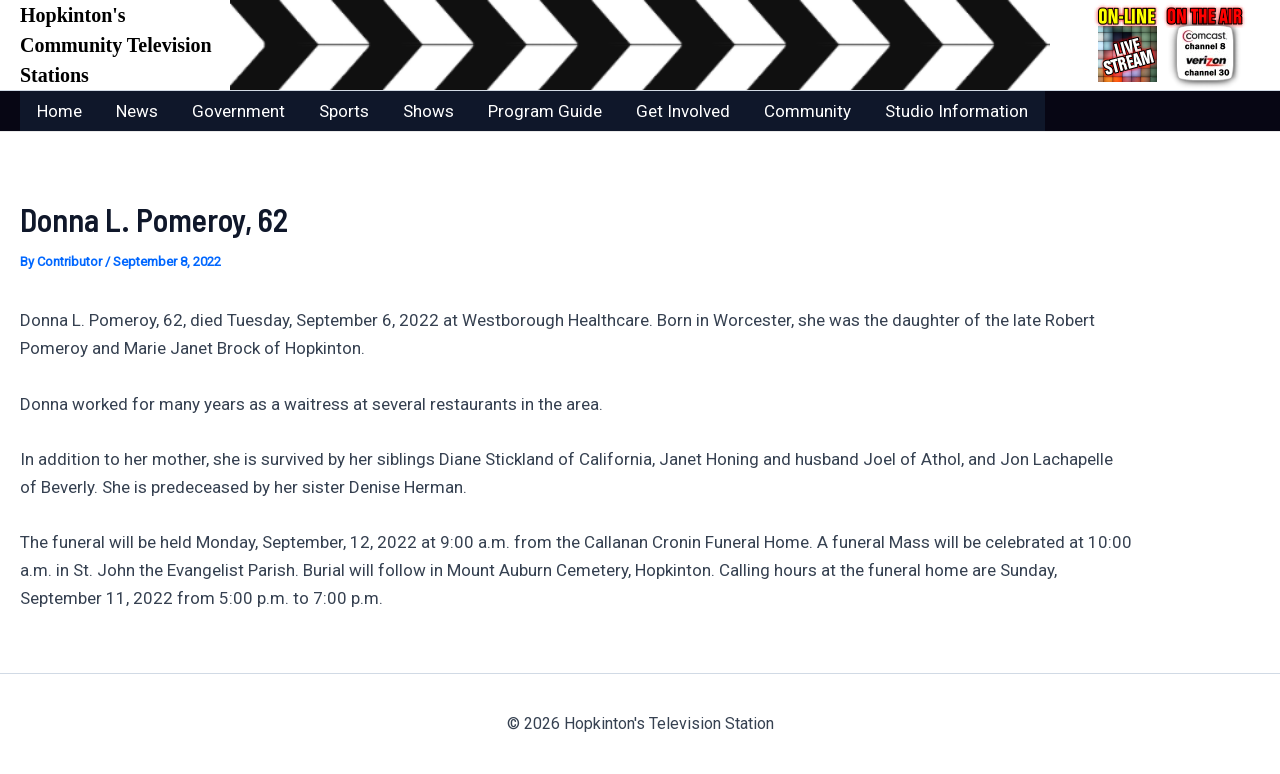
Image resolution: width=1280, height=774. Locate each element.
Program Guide (545, 111)
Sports (344, 111)
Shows (428, 111)
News (137, 111)
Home (59, 111)
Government (238, 111)
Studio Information (956, 111)
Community (807, 111)
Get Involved (683, 111)
